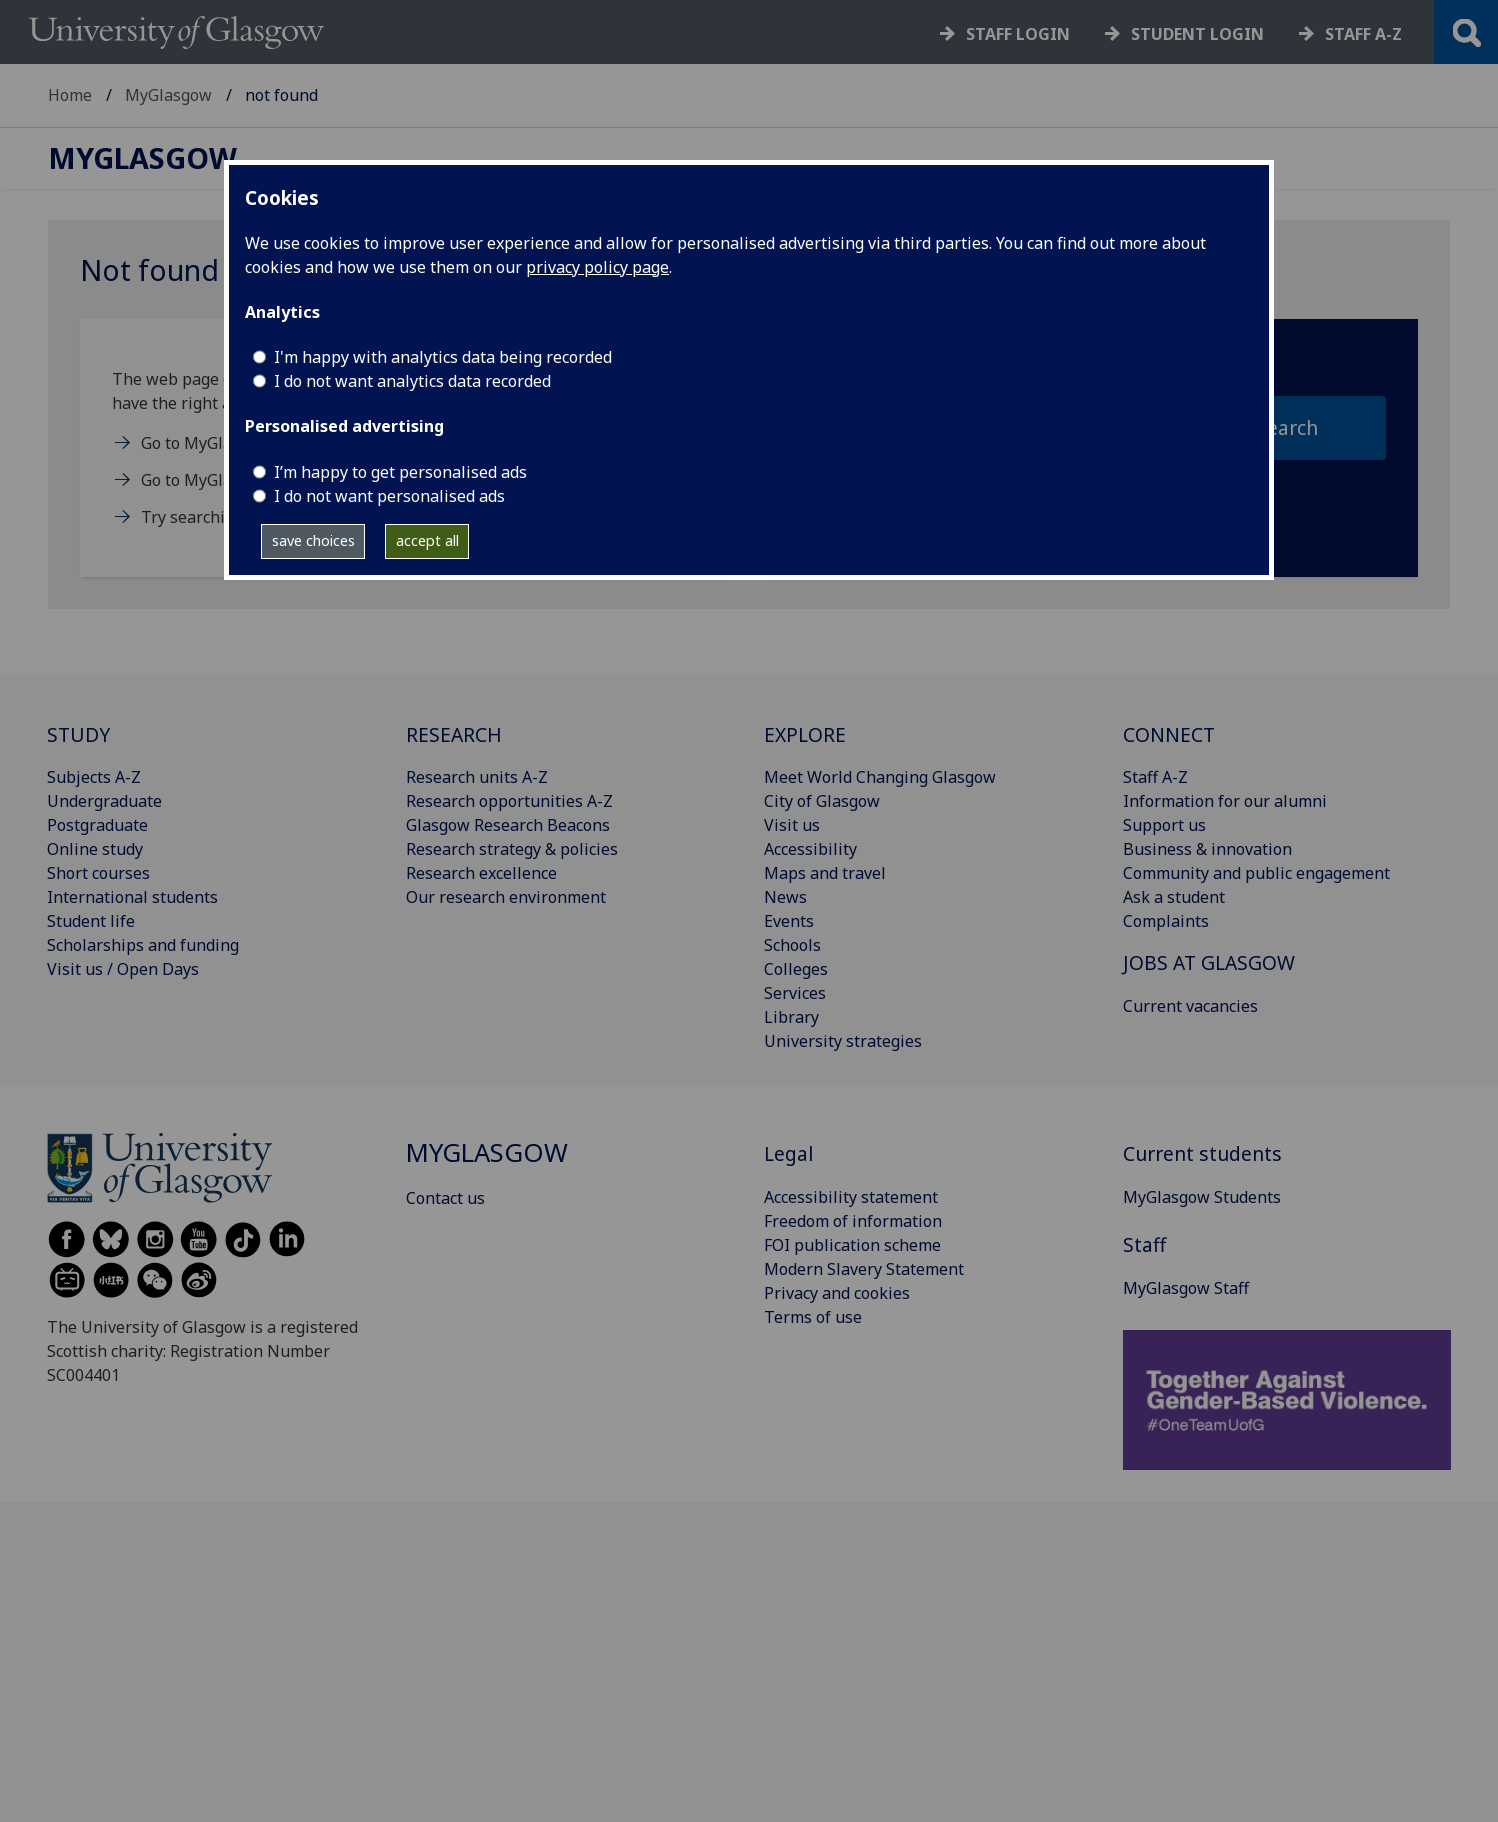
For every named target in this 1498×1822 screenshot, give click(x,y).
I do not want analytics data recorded (412, 381)
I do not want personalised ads (389, 496)
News (785, 897)
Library (791, 1017)
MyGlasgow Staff (1186, 1288)
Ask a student (1174, 897)
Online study (95, 849)
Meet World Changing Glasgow (880, 777)
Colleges (796, 969)
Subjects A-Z (94, 777)
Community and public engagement (1256, 873)
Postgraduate (97, 825)
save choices (313, 540)
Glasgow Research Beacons (508, 825)
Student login (1197, 34)
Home (70, 95)
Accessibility (810, 849)
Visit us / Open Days (123, 969)
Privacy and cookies (837, 1293)
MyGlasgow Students (1202, 1197)
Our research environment (506, 897)
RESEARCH (454, 734)
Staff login (1018, 34)
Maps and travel (825, 873)
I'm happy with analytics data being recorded (443, 357)
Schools (792, 945)
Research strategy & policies (512, 849)
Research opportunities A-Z (509, 801)
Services (795, 993)
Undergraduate (104, 801)
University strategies (843, 1041)
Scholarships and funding (143, 945)
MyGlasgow (168, 95)
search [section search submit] (1287, 427)
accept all (427, 540)
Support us (1164, 825)
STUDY (78, 734)
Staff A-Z (1155, 777)
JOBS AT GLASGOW (1209, 962)
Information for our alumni (1225, 801)
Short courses (98, 873)
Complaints (1166, 921)
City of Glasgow (822, 801)
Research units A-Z (477, 777)
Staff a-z (1363, 34)
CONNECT (1169, 734)
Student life (91, 921)
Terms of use (813, 1317)
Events (789, 921)
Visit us (792, 825)
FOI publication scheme (852, 1245)
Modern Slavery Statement (864, 1269)
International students (132, 897)
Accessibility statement (851, 1197)
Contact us (445, 1198)
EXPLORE (805, 734)
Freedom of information (853, 1221)
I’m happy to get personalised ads (400, 472)
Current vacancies (1190, 1006)
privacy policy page (597, 267)
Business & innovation (1207, 849)
